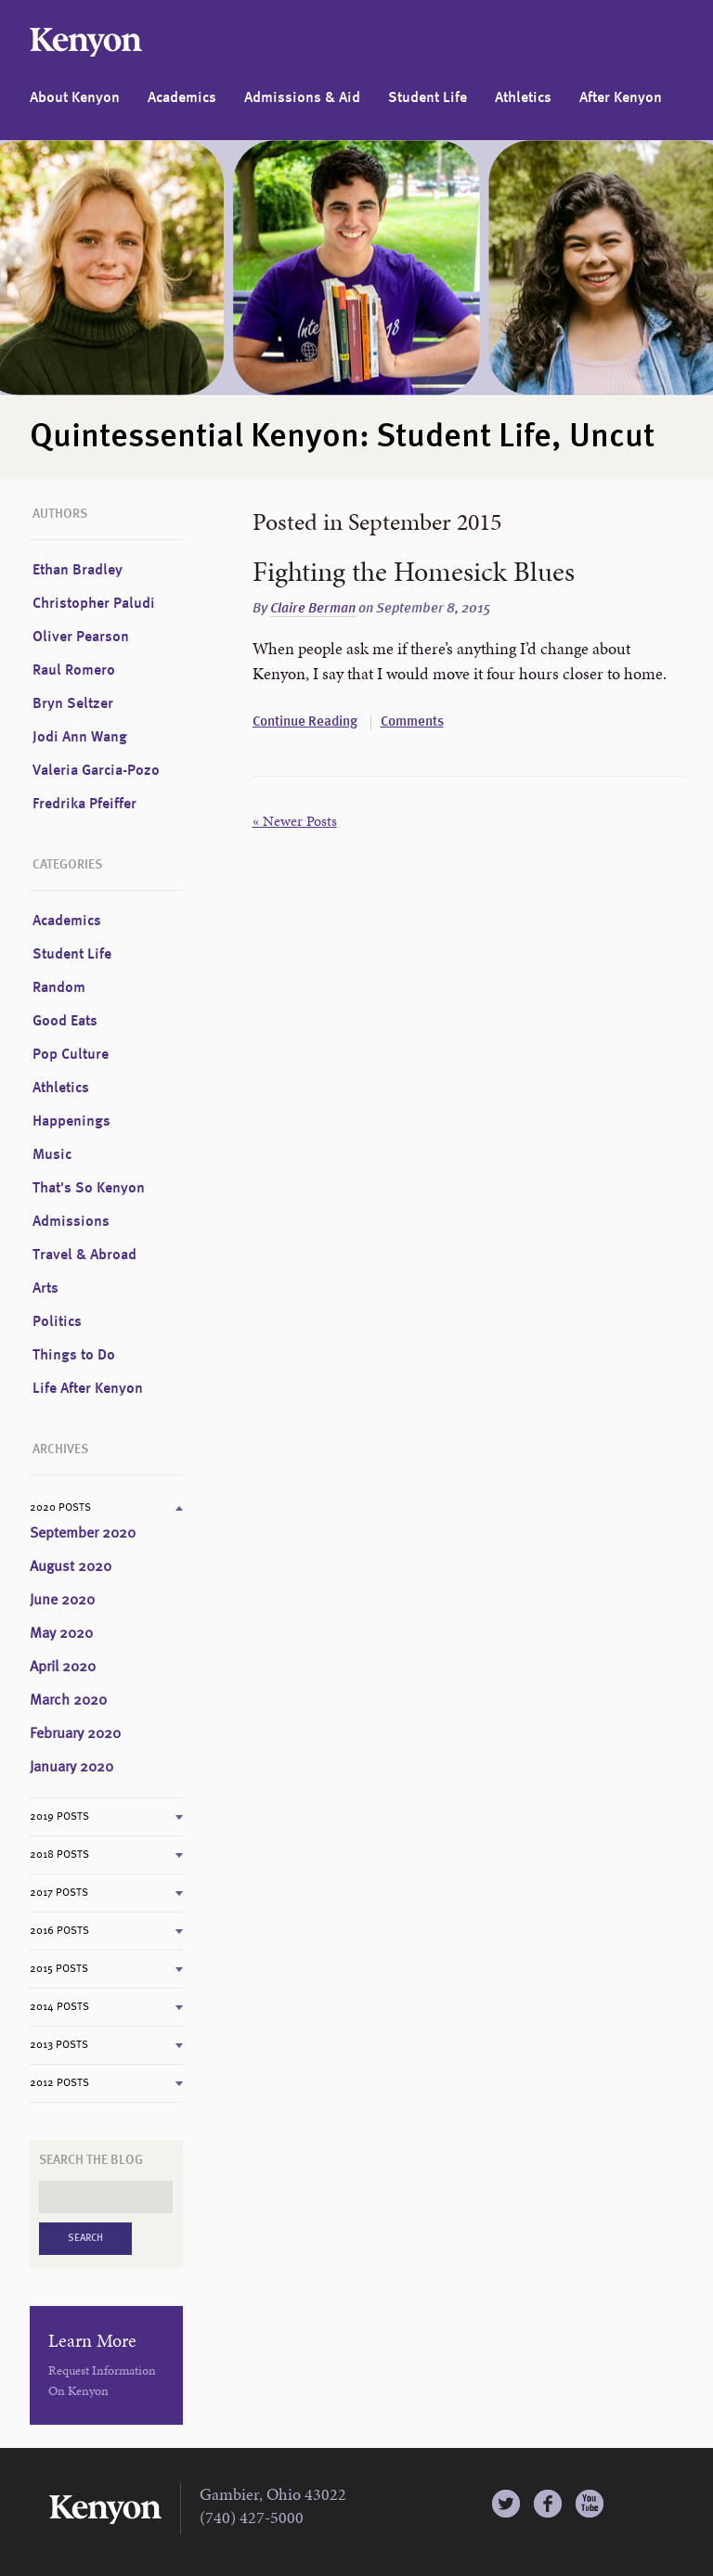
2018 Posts (59, 1855)
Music (51, 1155)
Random (58, 988)
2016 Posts (59, 1931)
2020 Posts (60, 1507)
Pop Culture (70, 1055)
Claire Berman (313, 609)
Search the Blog (91, 2160)
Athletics (523, 98)
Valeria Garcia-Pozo (96, 771)
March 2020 (68, 1701)
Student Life (427, 98)
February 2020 (75, 1734)
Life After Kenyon (87, 1389)
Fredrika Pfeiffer (84, 804)
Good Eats (64, 1021)
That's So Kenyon (88, 1188)
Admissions (71, 1222)
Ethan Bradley (77, 570)
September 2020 (83, 1533)
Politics (57, 1322)
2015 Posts (59, 1969)
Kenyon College (86, 42)
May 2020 (61, 1634)
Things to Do (73, 1355)
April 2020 (63, 1667)
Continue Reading (305, 722)
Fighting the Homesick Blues (414, 571)
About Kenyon (75, 98)
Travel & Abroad (84, 1255)
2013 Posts (59, 2045)
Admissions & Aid (302, 98)
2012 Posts (59, 2083)
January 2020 (71, 1767)
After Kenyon (620, 98)
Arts (45, 1289)
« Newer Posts (295, 821)
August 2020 (70, 1567)
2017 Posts (59, 1893)
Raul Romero (73, 670)
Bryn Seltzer (72, 704)
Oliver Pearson (80, 637)
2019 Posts (59, 1817)
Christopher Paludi (93, 604)
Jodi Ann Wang (79, 737)
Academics (182, 98)
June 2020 (62, 1600)
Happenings (71, 1121)
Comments (412, 722)
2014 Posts (59, 2007)
